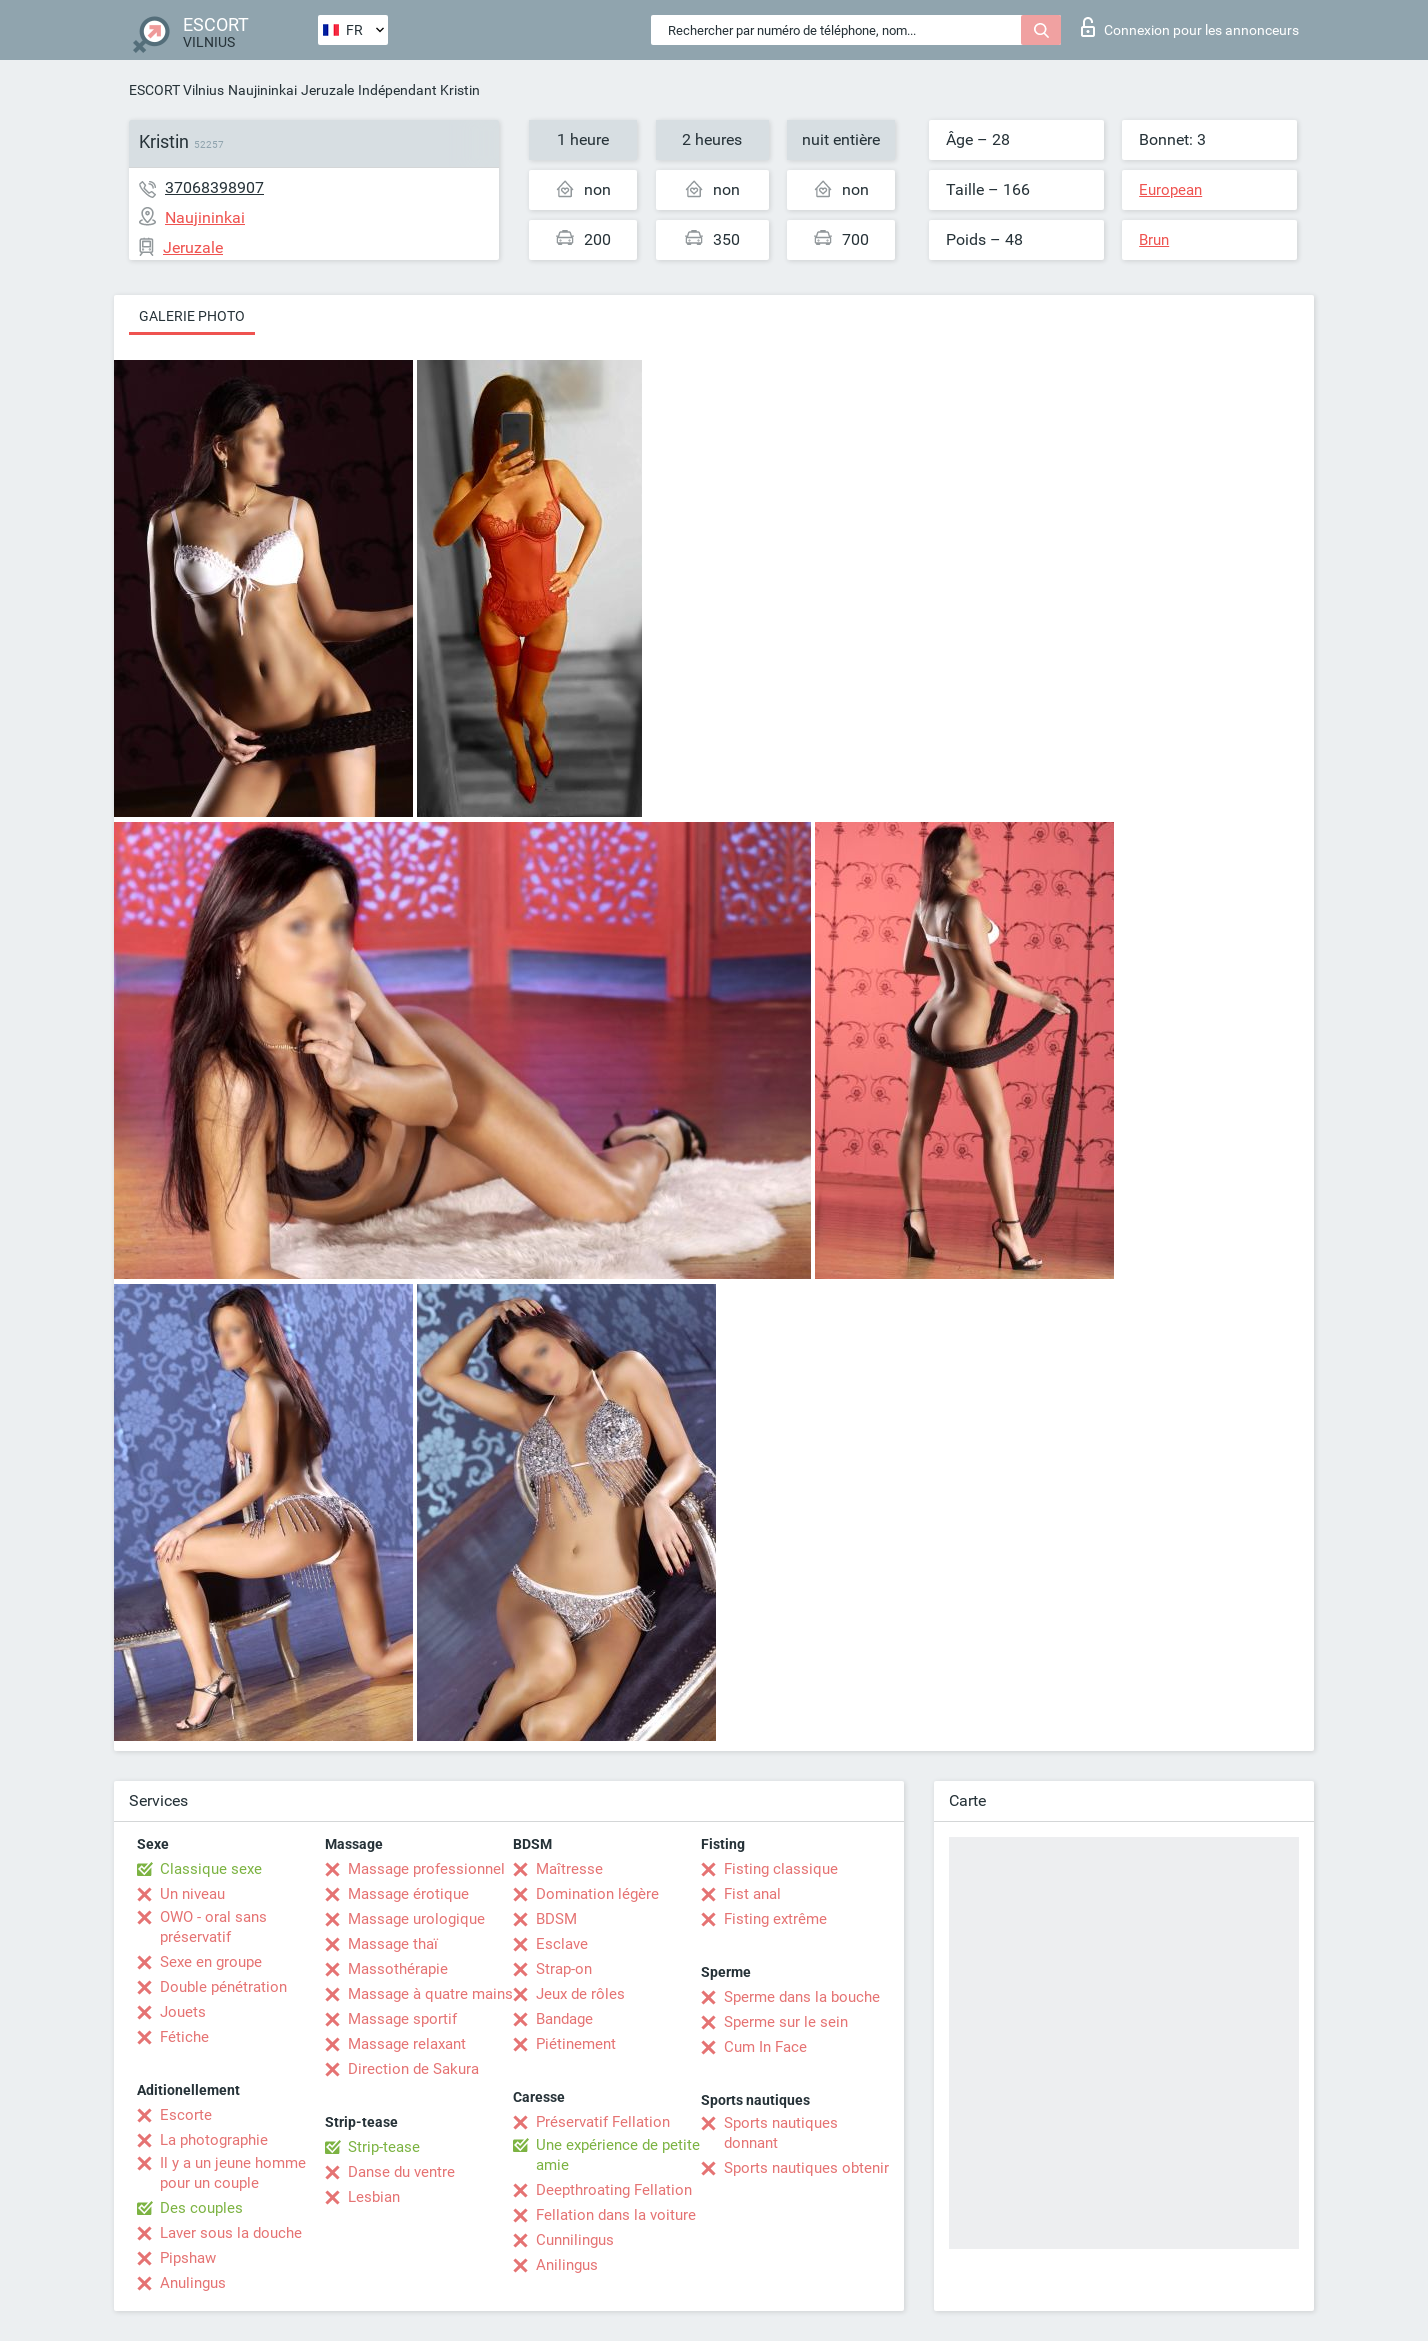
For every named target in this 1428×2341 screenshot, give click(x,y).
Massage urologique (416, 1919)
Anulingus (193, 2283)
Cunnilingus (575, 2240)
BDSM (556, 1919)
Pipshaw (188, 2258)
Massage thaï (393, 1944)
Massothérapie (398, 1969)
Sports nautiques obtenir (806, 2168)
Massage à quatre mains (430, 1994)
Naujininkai (262, 90)
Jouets (183, 2012)
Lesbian (374, 2197)
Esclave (562, 1944)
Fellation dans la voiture (616, 2215)
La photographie (214, 2140)
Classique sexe (211, 1869)
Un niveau (192, 1894)
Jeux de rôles (580, 1994)
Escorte (186, 2115)
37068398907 (214, 187)
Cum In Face (765, 2047)
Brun (1154, 240)
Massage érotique (408, 1894)
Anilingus (567, 2265)
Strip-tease (384, 2147)
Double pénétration (223, 1987)
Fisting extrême (775, 1919)
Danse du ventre (401, 2172)
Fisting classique (781, 1869)
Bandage (564, 2019)
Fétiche (184, 2037)
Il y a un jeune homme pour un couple (233, 2173)
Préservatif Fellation (603, 2122)
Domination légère (597, 1894)
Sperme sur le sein (786, 2022)
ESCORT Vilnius (176, 90)
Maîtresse (569, 1869)
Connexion (1190, 27)
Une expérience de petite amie (618, 2155)
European (1170, 190)
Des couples (201, 2208)
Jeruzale (327, 90)
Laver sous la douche (231, 2233)
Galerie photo (192, 316)
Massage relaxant (407, 2044)
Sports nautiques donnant (781, 2133)
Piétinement (576, 2044)
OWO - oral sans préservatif (213, 1927)
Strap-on (564, 1969)
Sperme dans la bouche (802, 1997)
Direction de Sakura (413, 2069)
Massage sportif (402, 2019)
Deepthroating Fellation (614, 2190)
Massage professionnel (426, 1869)
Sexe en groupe (211, 1962)
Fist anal (752, 1894)
